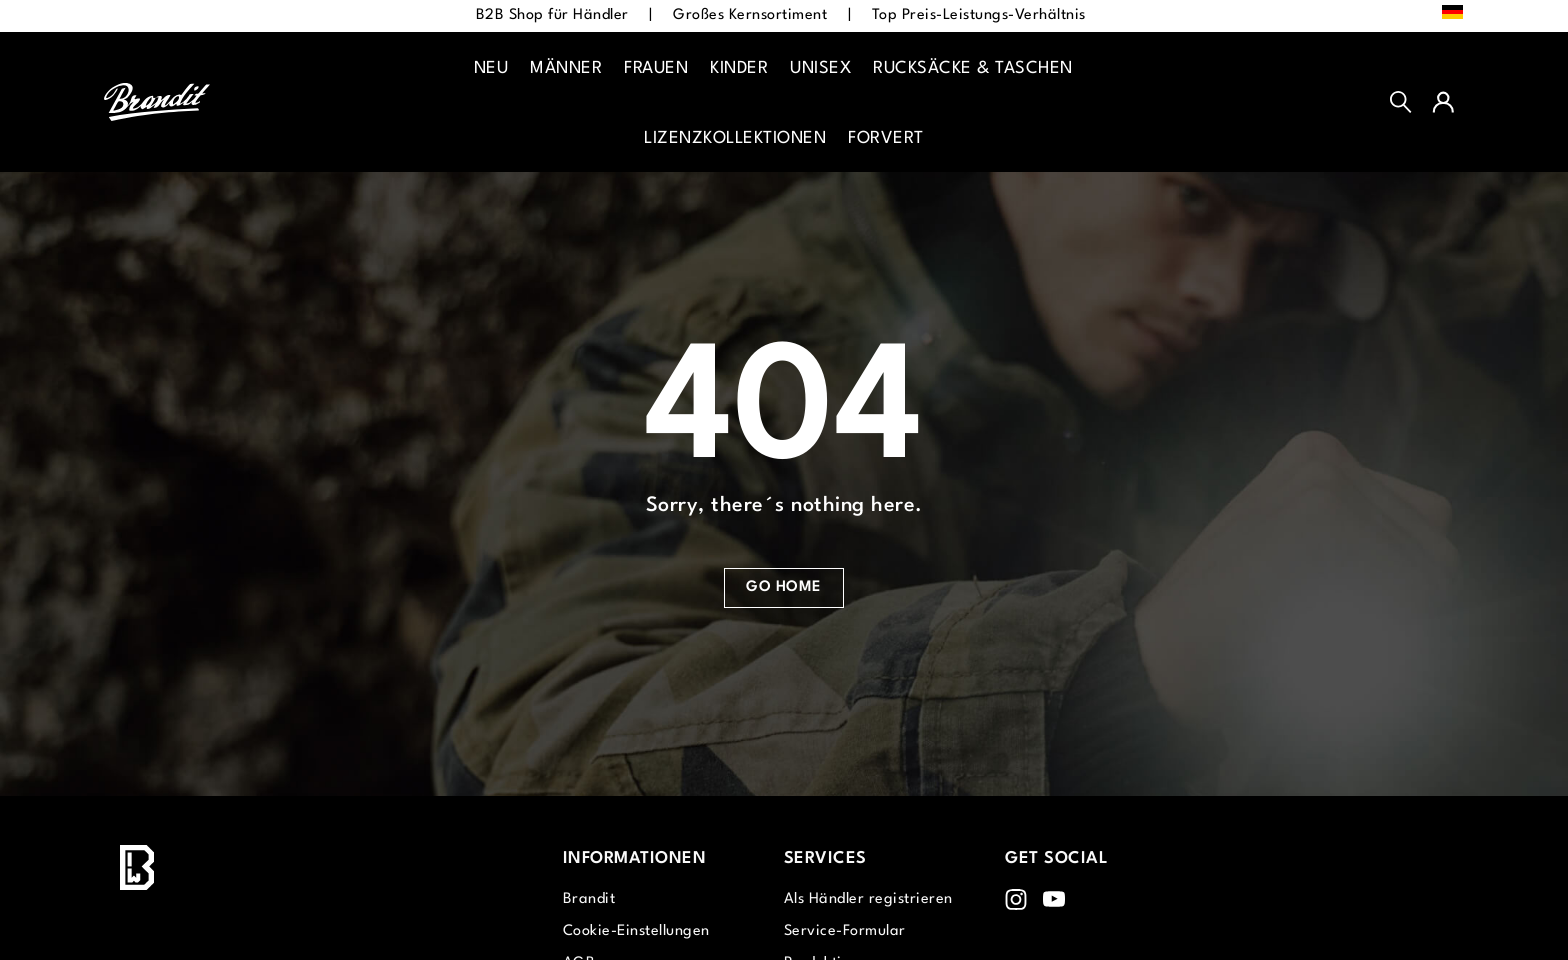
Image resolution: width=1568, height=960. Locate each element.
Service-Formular (845, 931)
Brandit (589, 899)
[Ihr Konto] (1443, 102)
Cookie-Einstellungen (636, 931)
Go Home (784, 587)
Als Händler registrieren (868, 899)
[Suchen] (1401, 102)
